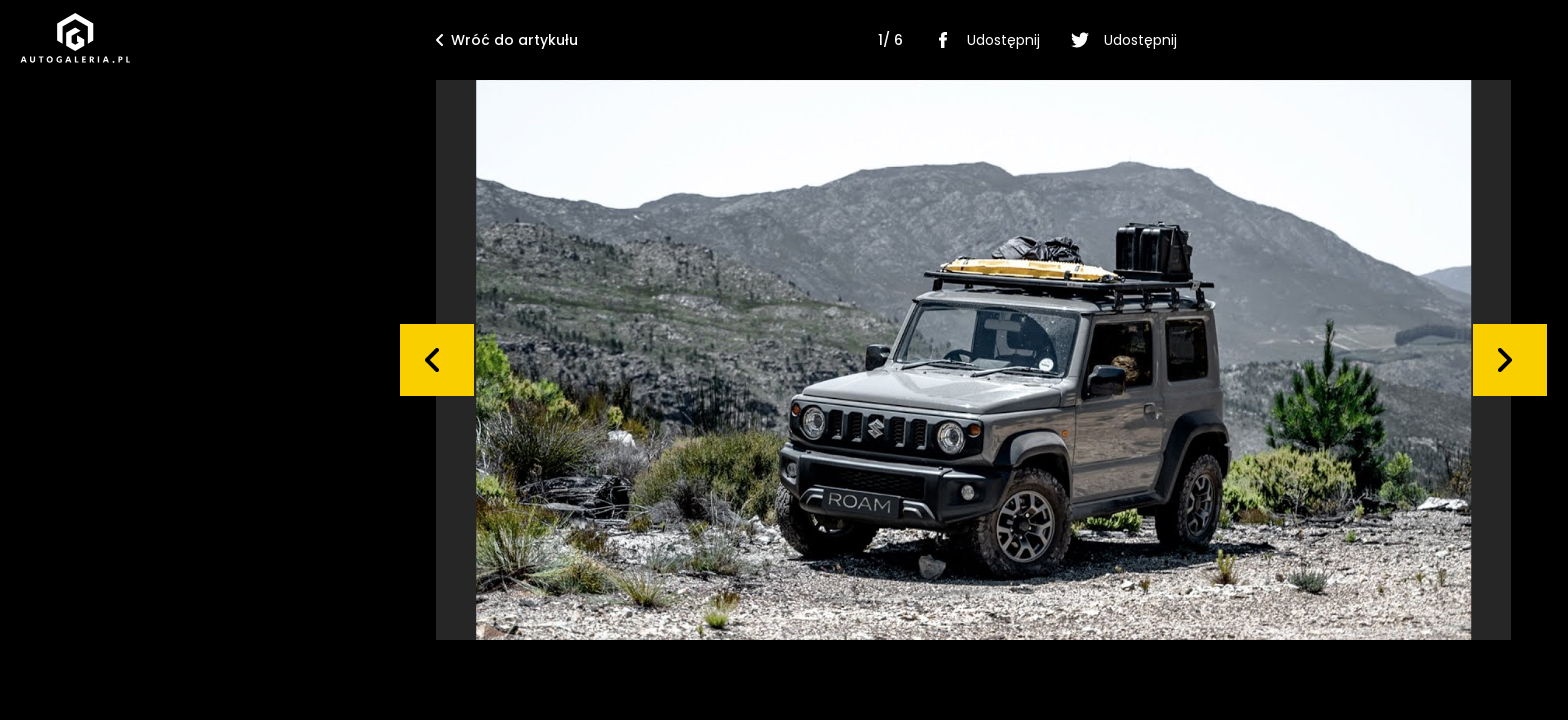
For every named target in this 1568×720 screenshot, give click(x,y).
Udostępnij (983, 40)
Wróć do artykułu (507, 40)
